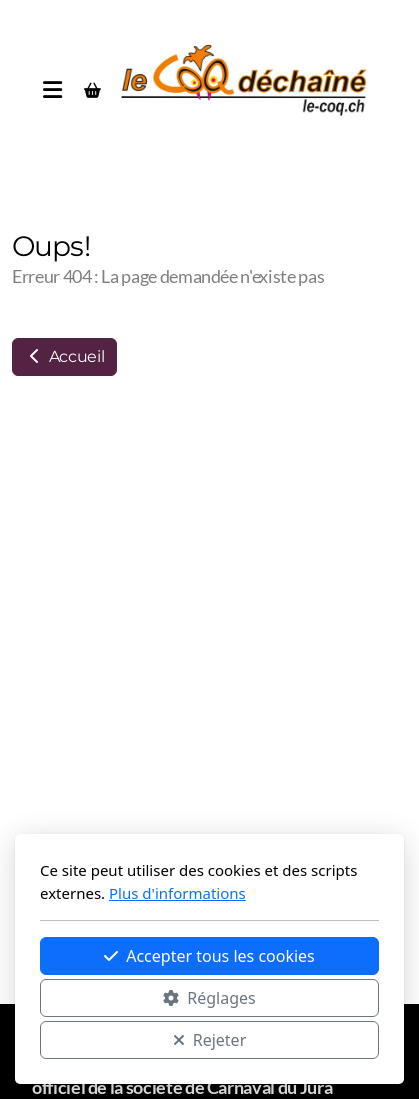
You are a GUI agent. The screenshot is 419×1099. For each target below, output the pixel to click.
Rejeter (210, 1040)
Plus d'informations (177, 893)
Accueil (64, 356)
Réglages (209, 998)
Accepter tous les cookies (209, 956)
